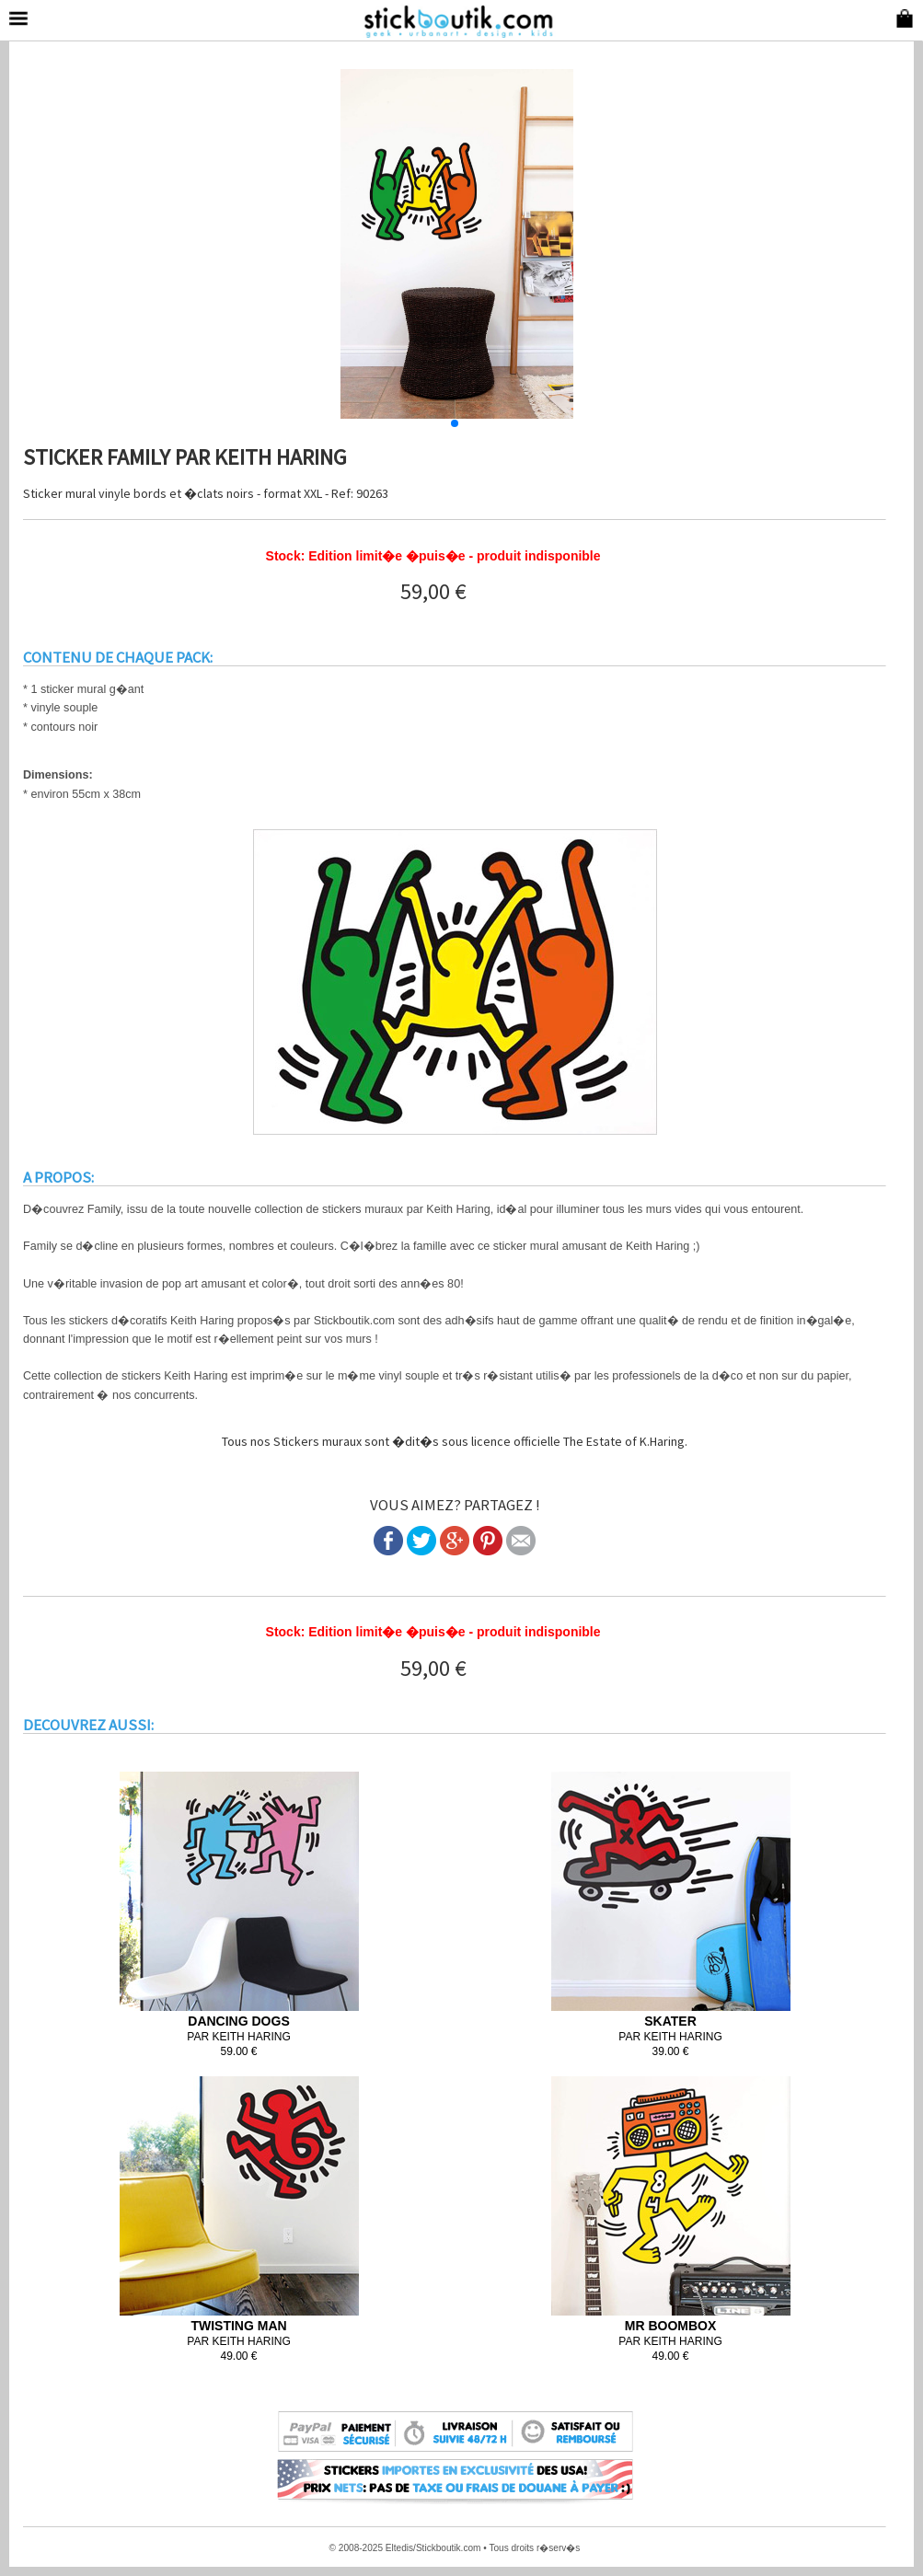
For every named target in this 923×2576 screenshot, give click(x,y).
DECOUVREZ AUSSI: (88, 1725)
